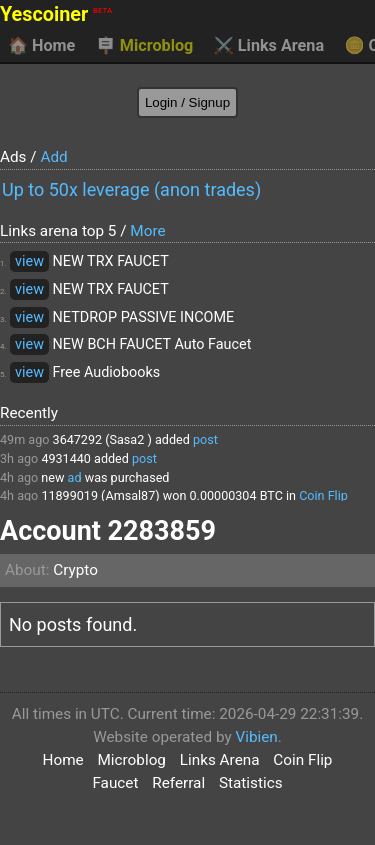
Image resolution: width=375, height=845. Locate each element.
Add (53, 157)
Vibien (256, 737)
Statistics (251, 783)
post (205, 439)
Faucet (115, 783)
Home (41, 46)
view (29, 261)
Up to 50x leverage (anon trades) (131, 189)
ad (75, 477)
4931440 (66, 458)
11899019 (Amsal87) (100, 495)
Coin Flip (323, 495)
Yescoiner (56, 14)
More (147, 231)
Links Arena (269, 46)
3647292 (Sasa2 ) (102, 439)
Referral (178, 783)
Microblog (145, 46)
